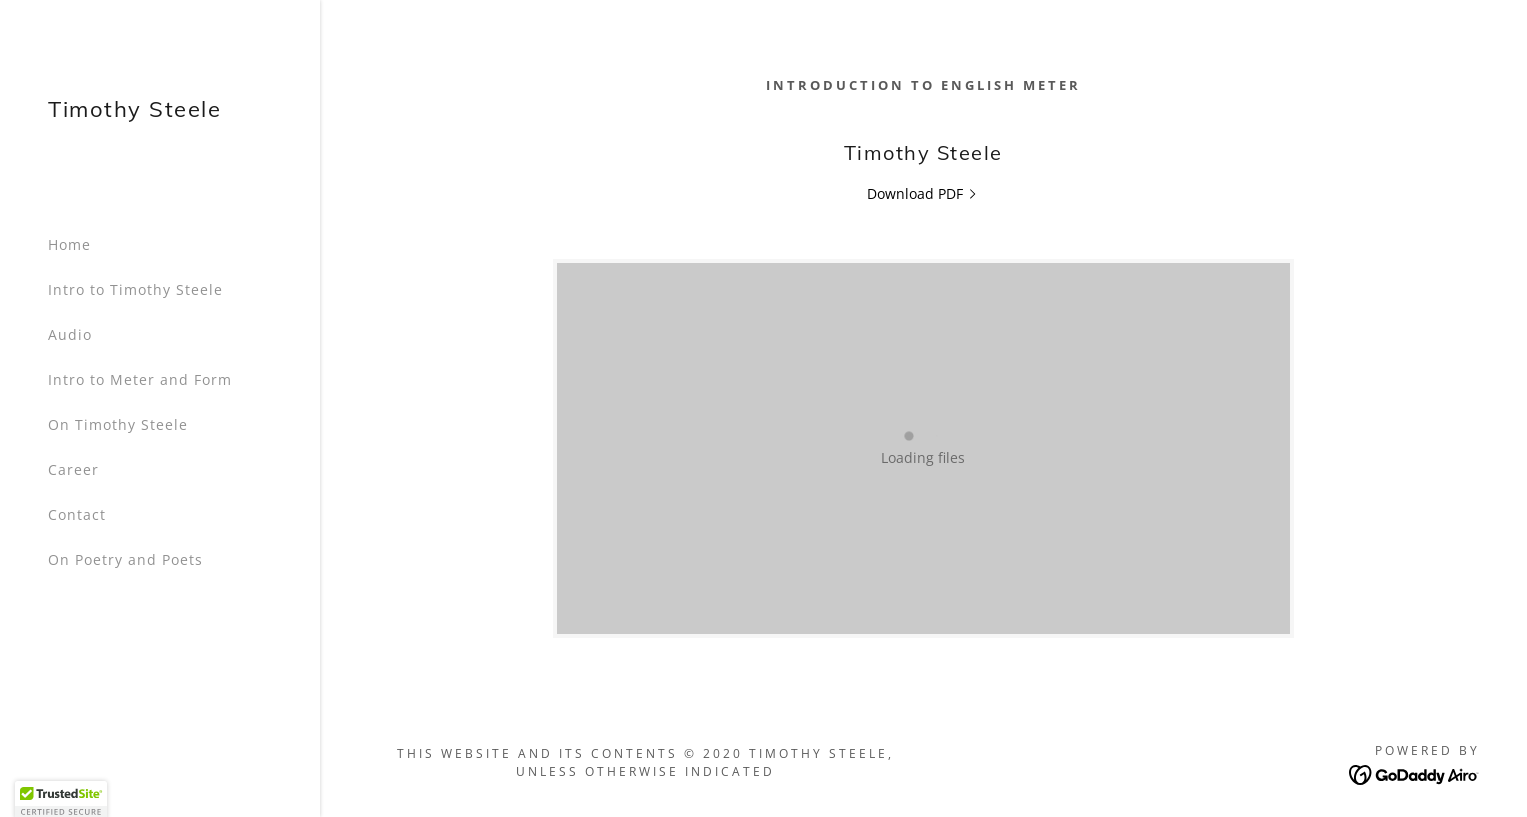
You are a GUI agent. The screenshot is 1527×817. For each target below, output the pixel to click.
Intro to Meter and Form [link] (140, 379)
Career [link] (73, 469)
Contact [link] (77, 514)
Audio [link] (70, 334)
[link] (134, 111)
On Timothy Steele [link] (118, 424)
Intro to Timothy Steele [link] (135, 289)
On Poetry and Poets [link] (125, 559)
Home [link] (69, 244)
